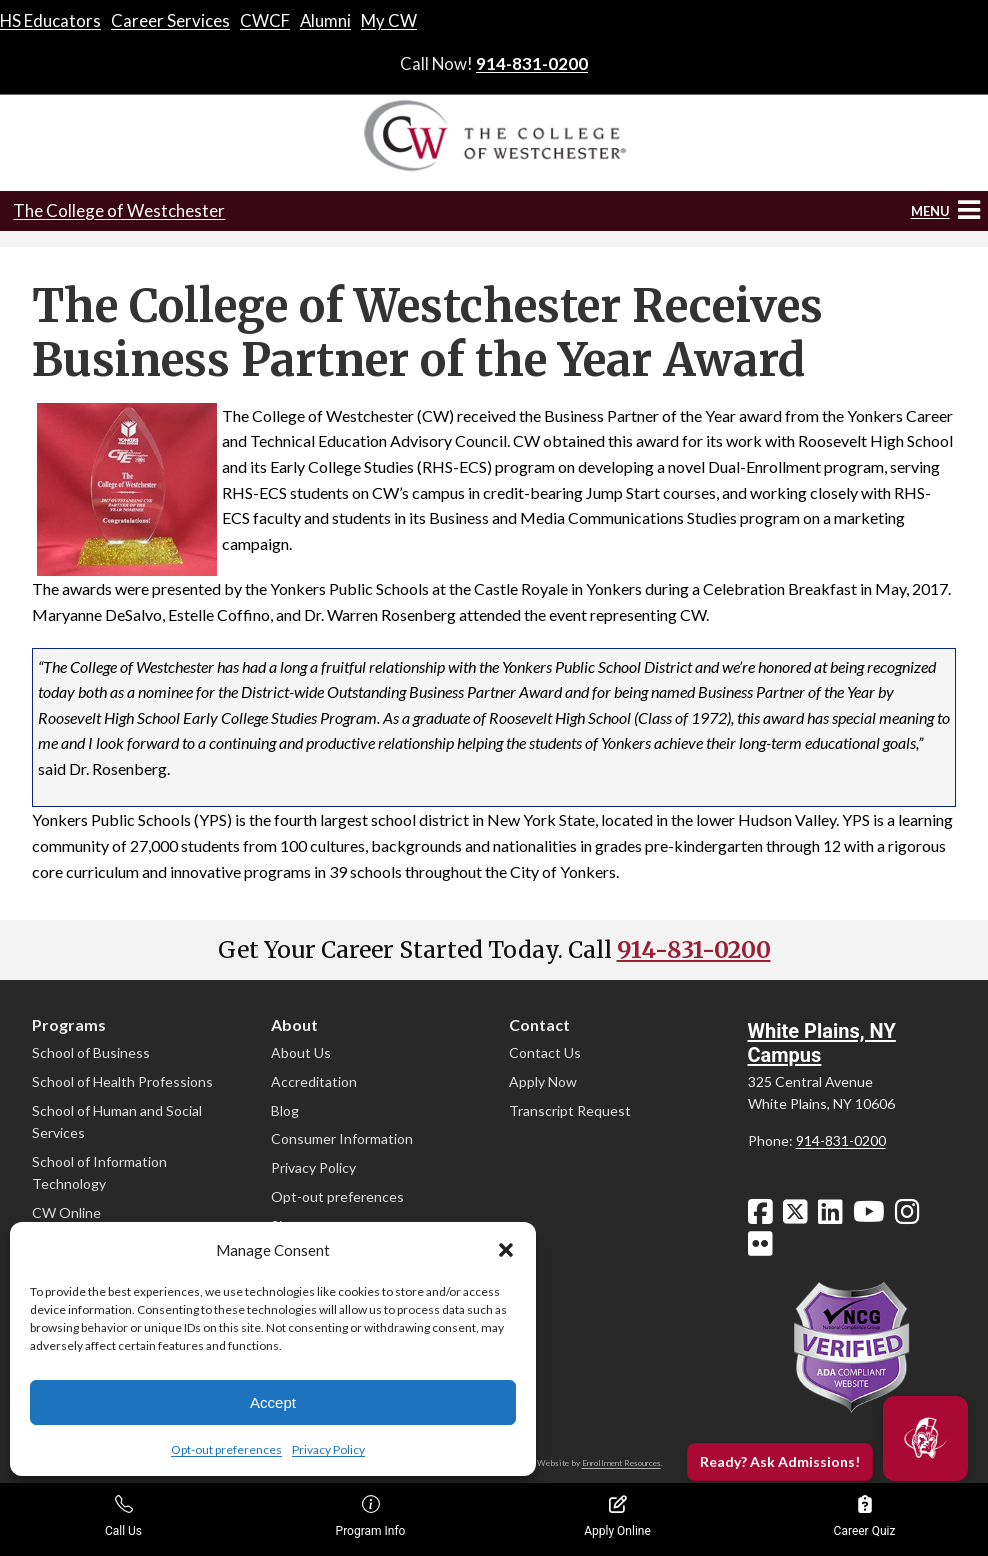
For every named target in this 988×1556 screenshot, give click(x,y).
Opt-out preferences (226, 1449)
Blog (285, 1110)
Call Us (123, 1516)
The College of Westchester (119, 210)
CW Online (66, 1212)
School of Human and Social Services (117, 1121)
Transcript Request (570, 1110)
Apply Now (543, 1081)
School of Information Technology (99, 1172)
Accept (273, 1402)
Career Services (170, 20)
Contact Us (545, 1052)
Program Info (371, 1516)
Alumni (325, 20)
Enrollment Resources (621, 1463)
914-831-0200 (532, 63)
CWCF (265, 20)
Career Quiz (865, 1516)
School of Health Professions (122, 1081)
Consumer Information (342, 1138)
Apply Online (617, 1516)
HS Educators (50, 20)
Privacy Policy (328, 1449)
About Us (301, 1052)
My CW (389, 20)
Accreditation (314, 1081)
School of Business (91, 1052)
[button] (506, 1250)
